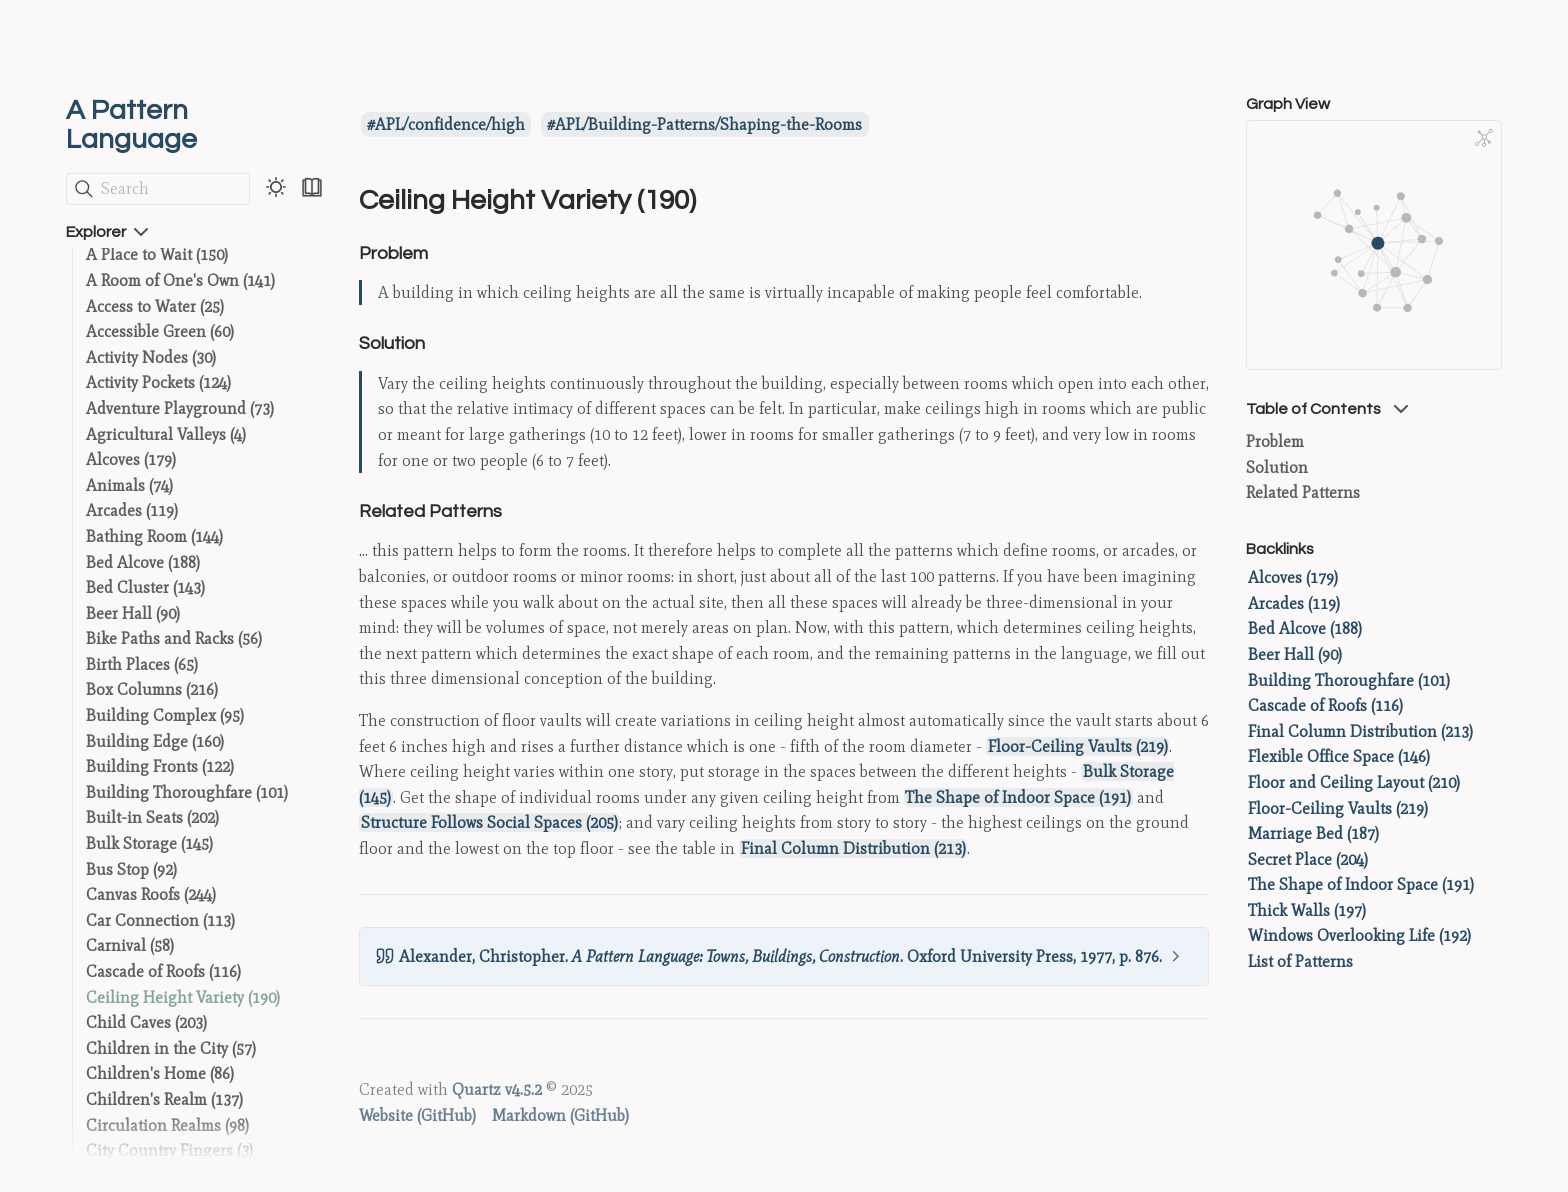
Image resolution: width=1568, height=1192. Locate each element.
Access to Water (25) (155, 306)
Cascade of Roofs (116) (163, 971)
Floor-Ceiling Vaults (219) (1078, 746)
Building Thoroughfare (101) (187, 792)
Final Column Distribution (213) (853, 848)
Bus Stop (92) (131, 869)
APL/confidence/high (450, 124)
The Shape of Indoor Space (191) (1018, 797)
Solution (1277, 467)
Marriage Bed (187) (1313, 833)
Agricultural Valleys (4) (166, 434)
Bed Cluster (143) (145, 587)
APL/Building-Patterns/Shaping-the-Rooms (708, 124)
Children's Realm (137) (164, 1099)
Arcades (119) (132, 510)
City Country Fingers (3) (169, 1150)
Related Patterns (1303, 492)
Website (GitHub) (417, 1115)
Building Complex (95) (165, 715)
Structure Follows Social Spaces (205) (489, 822)
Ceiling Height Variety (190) (183, 997)
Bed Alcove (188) (143, 562)
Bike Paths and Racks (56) (174, 638)
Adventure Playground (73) (180, 408)
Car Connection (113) (160, 920)
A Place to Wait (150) (157, 254)
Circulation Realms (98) (167, 1125)
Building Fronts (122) (160, 766)
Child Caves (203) (146, 1022)
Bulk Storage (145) (149, 843)
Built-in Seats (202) (152, 817)
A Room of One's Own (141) (180, 280)
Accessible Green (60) (160, 331)
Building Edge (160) (155, 741)
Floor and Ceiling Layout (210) (1354, 782)
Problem (1275, 441)
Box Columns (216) (152, 689)
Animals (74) (129, 485)
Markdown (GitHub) (560, 1115)
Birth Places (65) (142, 664)
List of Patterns (1300, 961)
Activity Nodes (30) (151, 357)
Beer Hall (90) (133, 613)
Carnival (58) (130, 945)
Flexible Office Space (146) (1339, 756)
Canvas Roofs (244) (151, 894)
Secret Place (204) (1308, 859)
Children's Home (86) (160, 1073)
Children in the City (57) (171, 1048)
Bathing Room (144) (154, 536)
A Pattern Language (131, 125)
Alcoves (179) (131, 459)
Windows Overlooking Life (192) (1359, 935)
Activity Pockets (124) (158, 382)
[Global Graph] (1484, 138)
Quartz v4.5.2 (497, 1089)
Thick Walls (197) (1307, 910)
